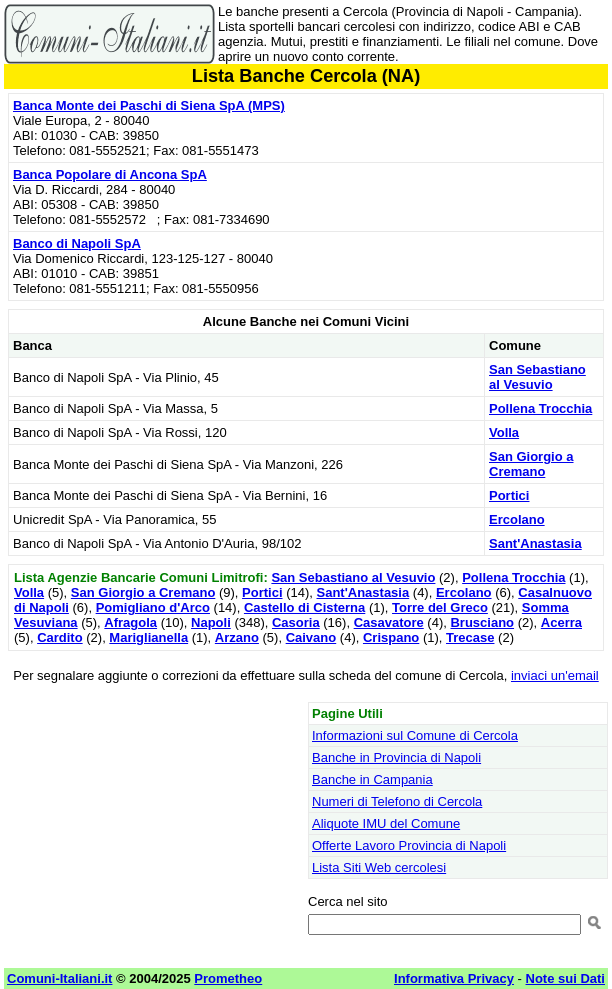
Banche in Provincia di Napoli (396, 757)
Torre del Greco (440, 607)
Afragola (130, 622)
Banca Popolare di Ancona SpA (110, 174)
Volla (504, 432)
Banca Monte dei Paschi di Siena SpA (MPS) (149, 105)
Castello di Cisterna (304, 607)
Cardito (60, 637)
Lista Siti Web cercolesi (379, 867)
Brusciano (482, 622)
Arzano (237, 637)
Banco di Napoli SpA (77, 243)
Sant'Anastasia (535, 543)
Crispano (391, 637)
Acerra (561, 622)
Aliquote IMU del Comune (386, 823)
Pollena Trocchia (540, 408)
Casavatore (389, 622)
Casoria (296, 622)
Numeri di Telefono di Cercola (397, 801)
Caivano (311, 637)
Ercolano (517, 519)
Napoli (211, 622)
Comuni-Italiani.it (59, 978)
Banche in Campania (372, 779)
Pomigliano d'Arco (153, 607)
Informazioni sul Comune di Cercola (415, 735)
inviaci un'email (555, 675)
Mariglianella (148, 637)
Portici (509, 495)
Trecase (470, 637)
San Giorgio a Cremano (531, 464)
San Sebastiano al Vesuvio (537, 377)
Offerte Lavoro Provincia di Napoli (409, 845)
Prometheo (228, 978)
